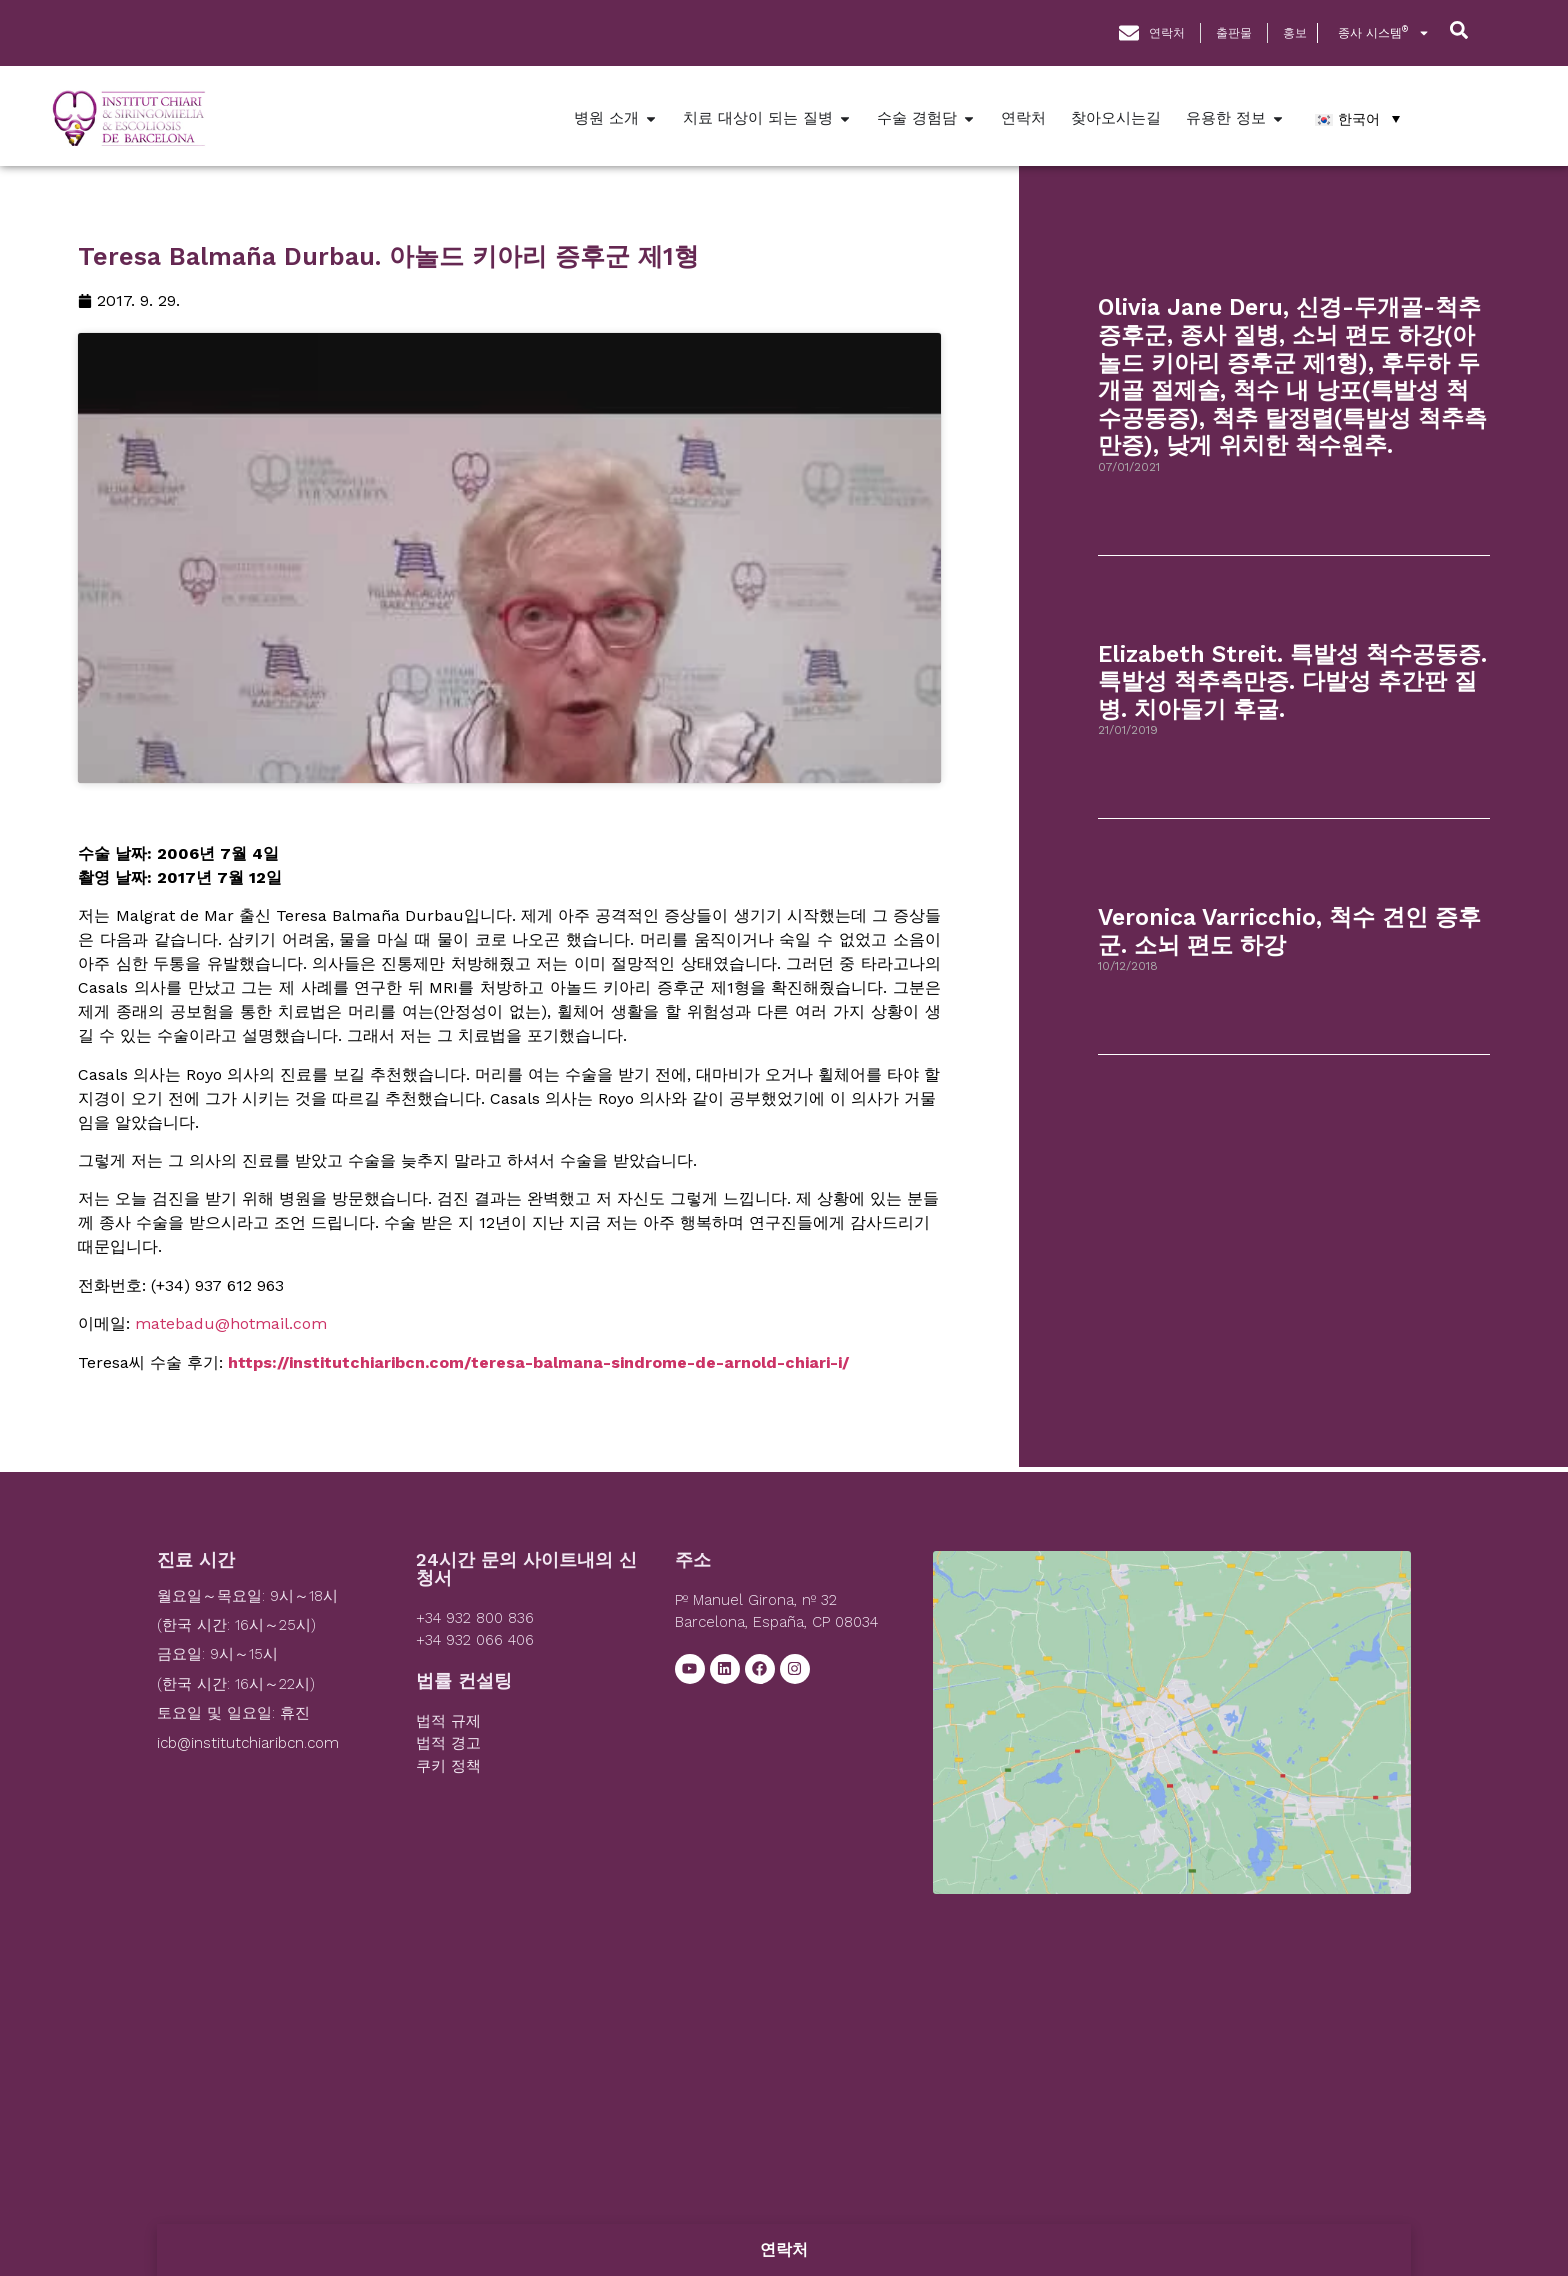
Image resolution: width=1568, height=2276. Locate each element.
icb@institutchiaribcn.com (248, 1750)
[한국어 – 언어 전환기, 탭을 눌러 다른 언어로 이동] (1357, 118)
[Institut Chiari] (1171, 1708)
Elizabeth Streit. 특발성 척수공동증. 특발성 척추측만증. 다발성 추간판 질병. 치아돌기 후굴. (1292, 682)
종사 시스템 (1384, 33)
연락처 (784, 2249)
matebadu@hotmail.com (231, 1330)
